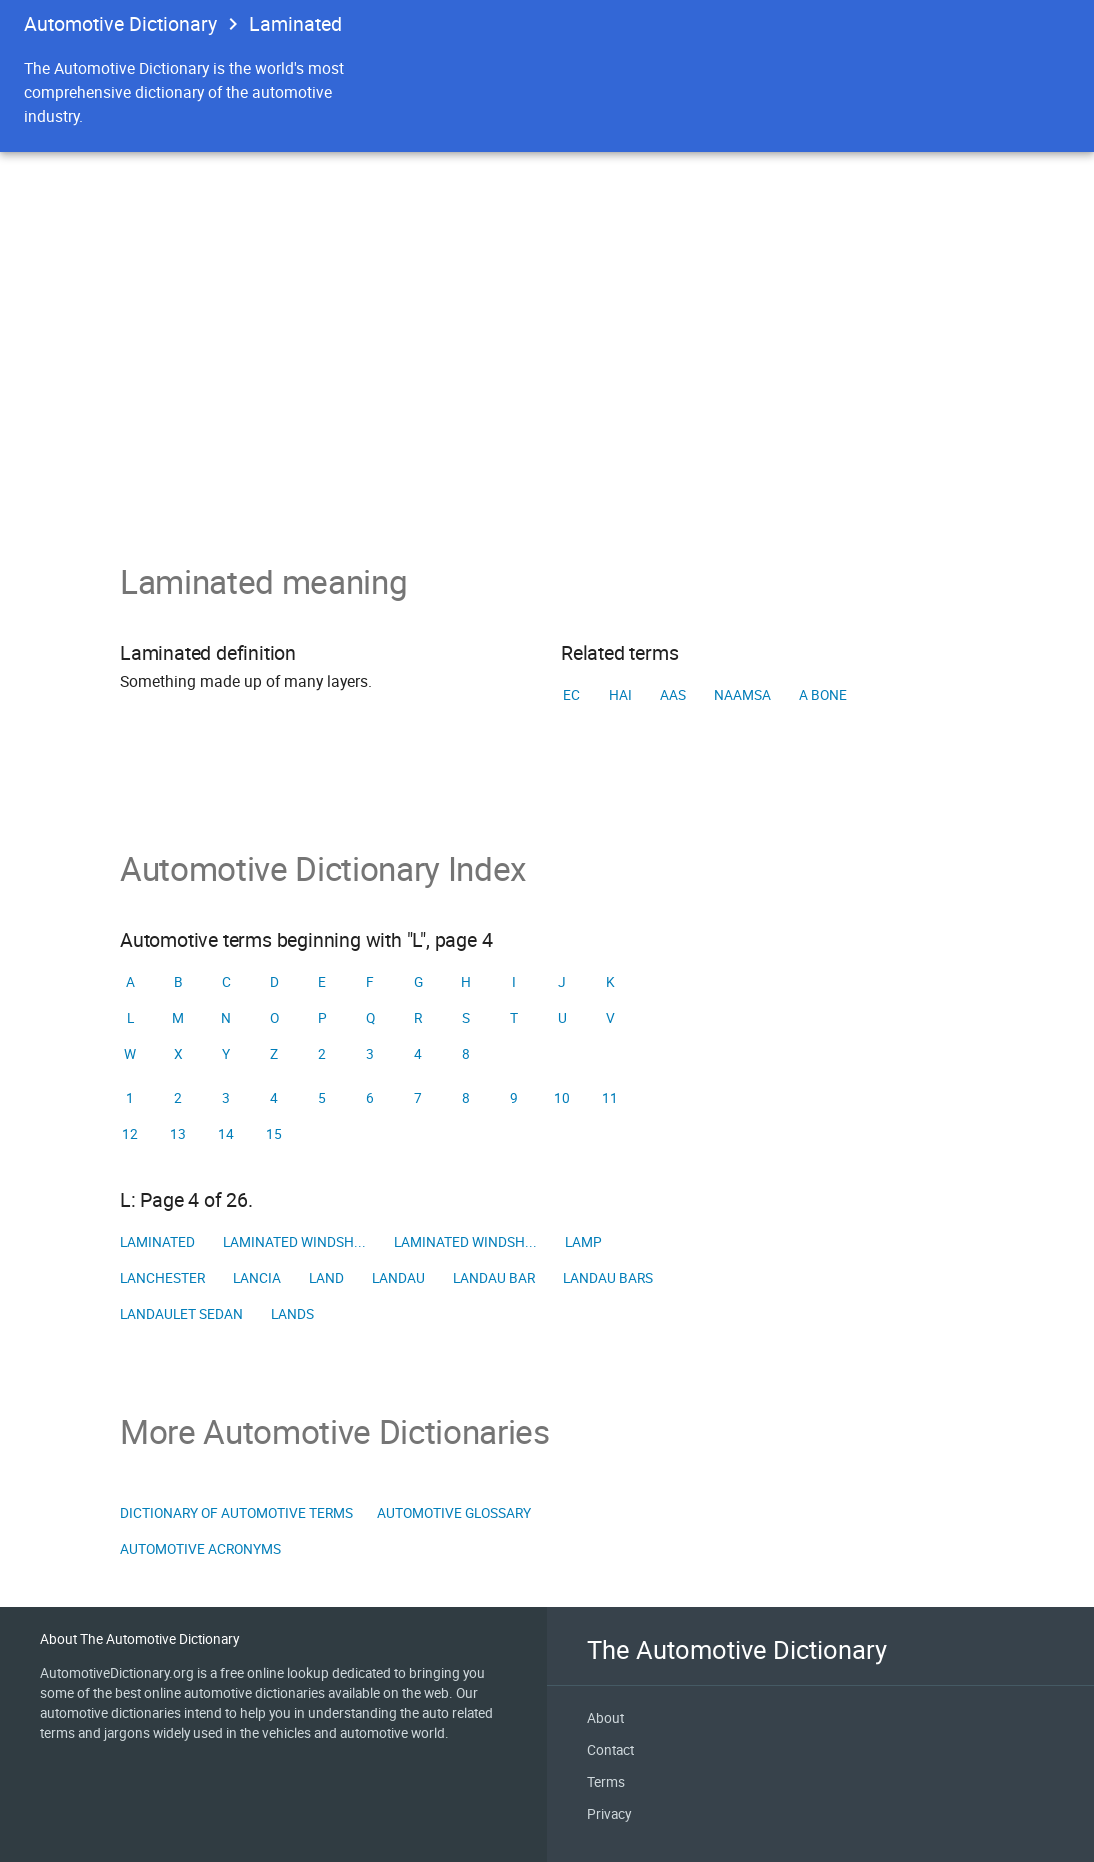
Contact (610, 1750)
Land (326, 1278)
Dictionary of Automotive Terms (236, 1513)
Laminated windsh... (294, 1242)
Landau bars (608, 1278)
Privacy (609, 1814)
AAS (673, 695)
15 (274, 1134)
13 (178, 1134)
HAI (620, 695)
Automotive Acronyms (200, 1549)
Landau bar (494, 1278)
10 (562, 1098)
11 (610, 1098)
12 (130, 1134)
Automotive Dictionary (120, 23)
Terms (606, 1782)
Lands (292, 1314)
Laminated (157, 1242)
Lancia (257, 1278)
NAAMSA (742, 695)
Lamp (583, 1242)
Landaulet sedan (181, 1314)
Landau (398, 1278)
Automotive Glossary (454, 1513)
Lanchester (162, 1278)
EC (571, 695)
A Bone (823, 695)
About (605, 1718)
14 (226, 1134)
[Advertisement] (547, 412)
